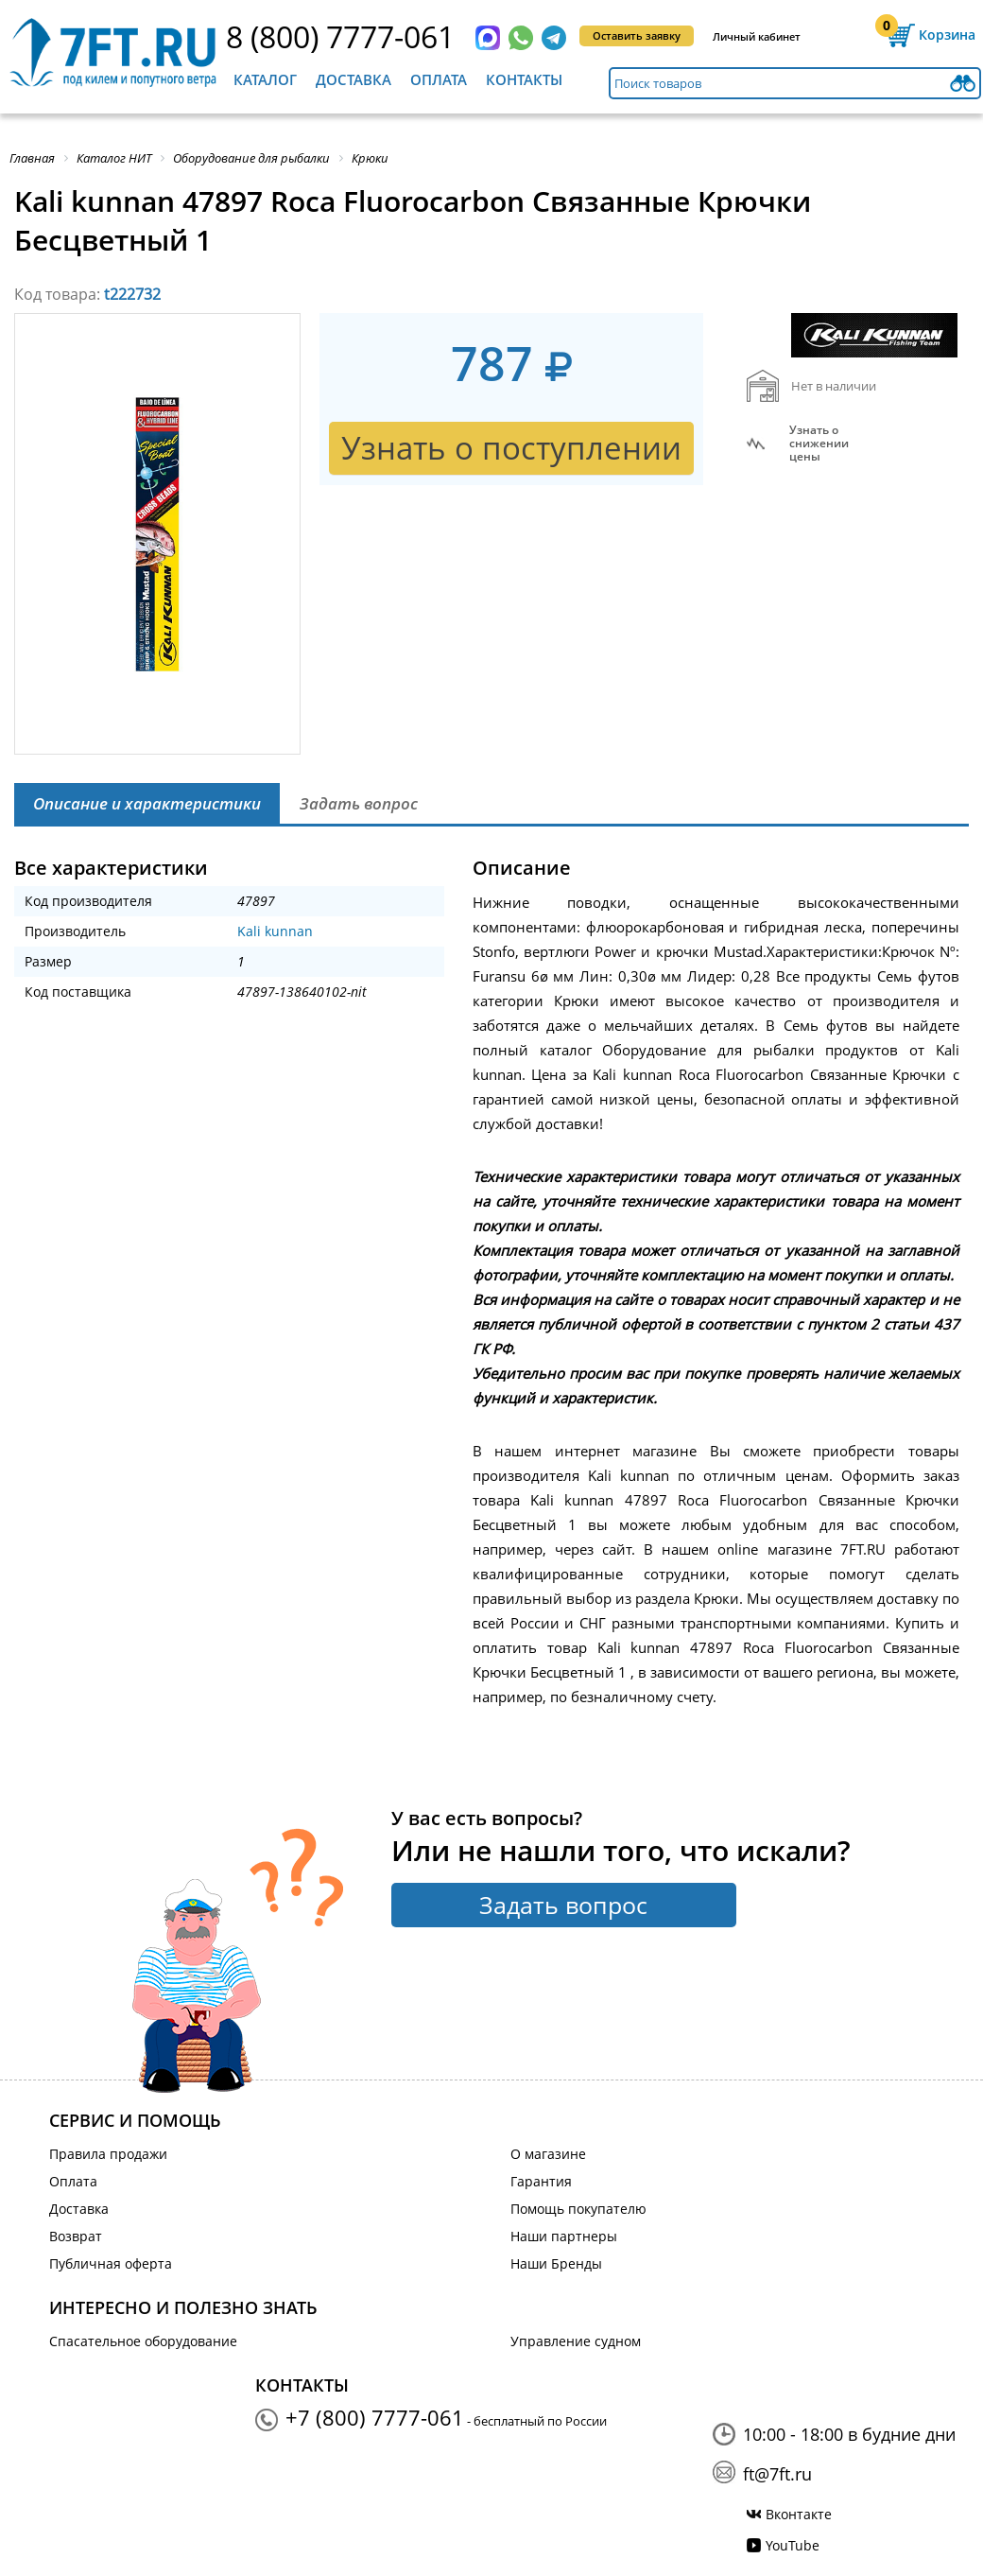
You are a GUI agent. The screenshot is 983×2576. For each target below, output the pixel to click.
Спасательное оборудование (143, 2341)
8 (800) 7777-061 (340, 36)
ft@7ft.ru (777, 2473)
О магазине (548, 2154)
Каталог (265, 79)
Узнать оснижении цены (819, 443)
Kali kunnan (275, 931)
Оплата (438, 79)
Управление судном (575, 2341)
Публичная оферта (110, 2263)
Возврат (75, 2236)
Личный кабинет (757, 36)
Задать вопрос (563, 1904)
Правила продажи (108, 2154)
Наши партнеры (563, 2236)
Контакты (524, 79)
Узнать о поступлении (511, 447)
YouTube (792, 2545)
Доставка (353, 79)
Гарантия (541, 2181)
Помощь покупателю (578, 2209)
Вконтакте (799, 2514)
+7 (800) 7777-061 (374, 2417)
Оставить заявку (637, 35)
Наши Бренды (556, 2263)
